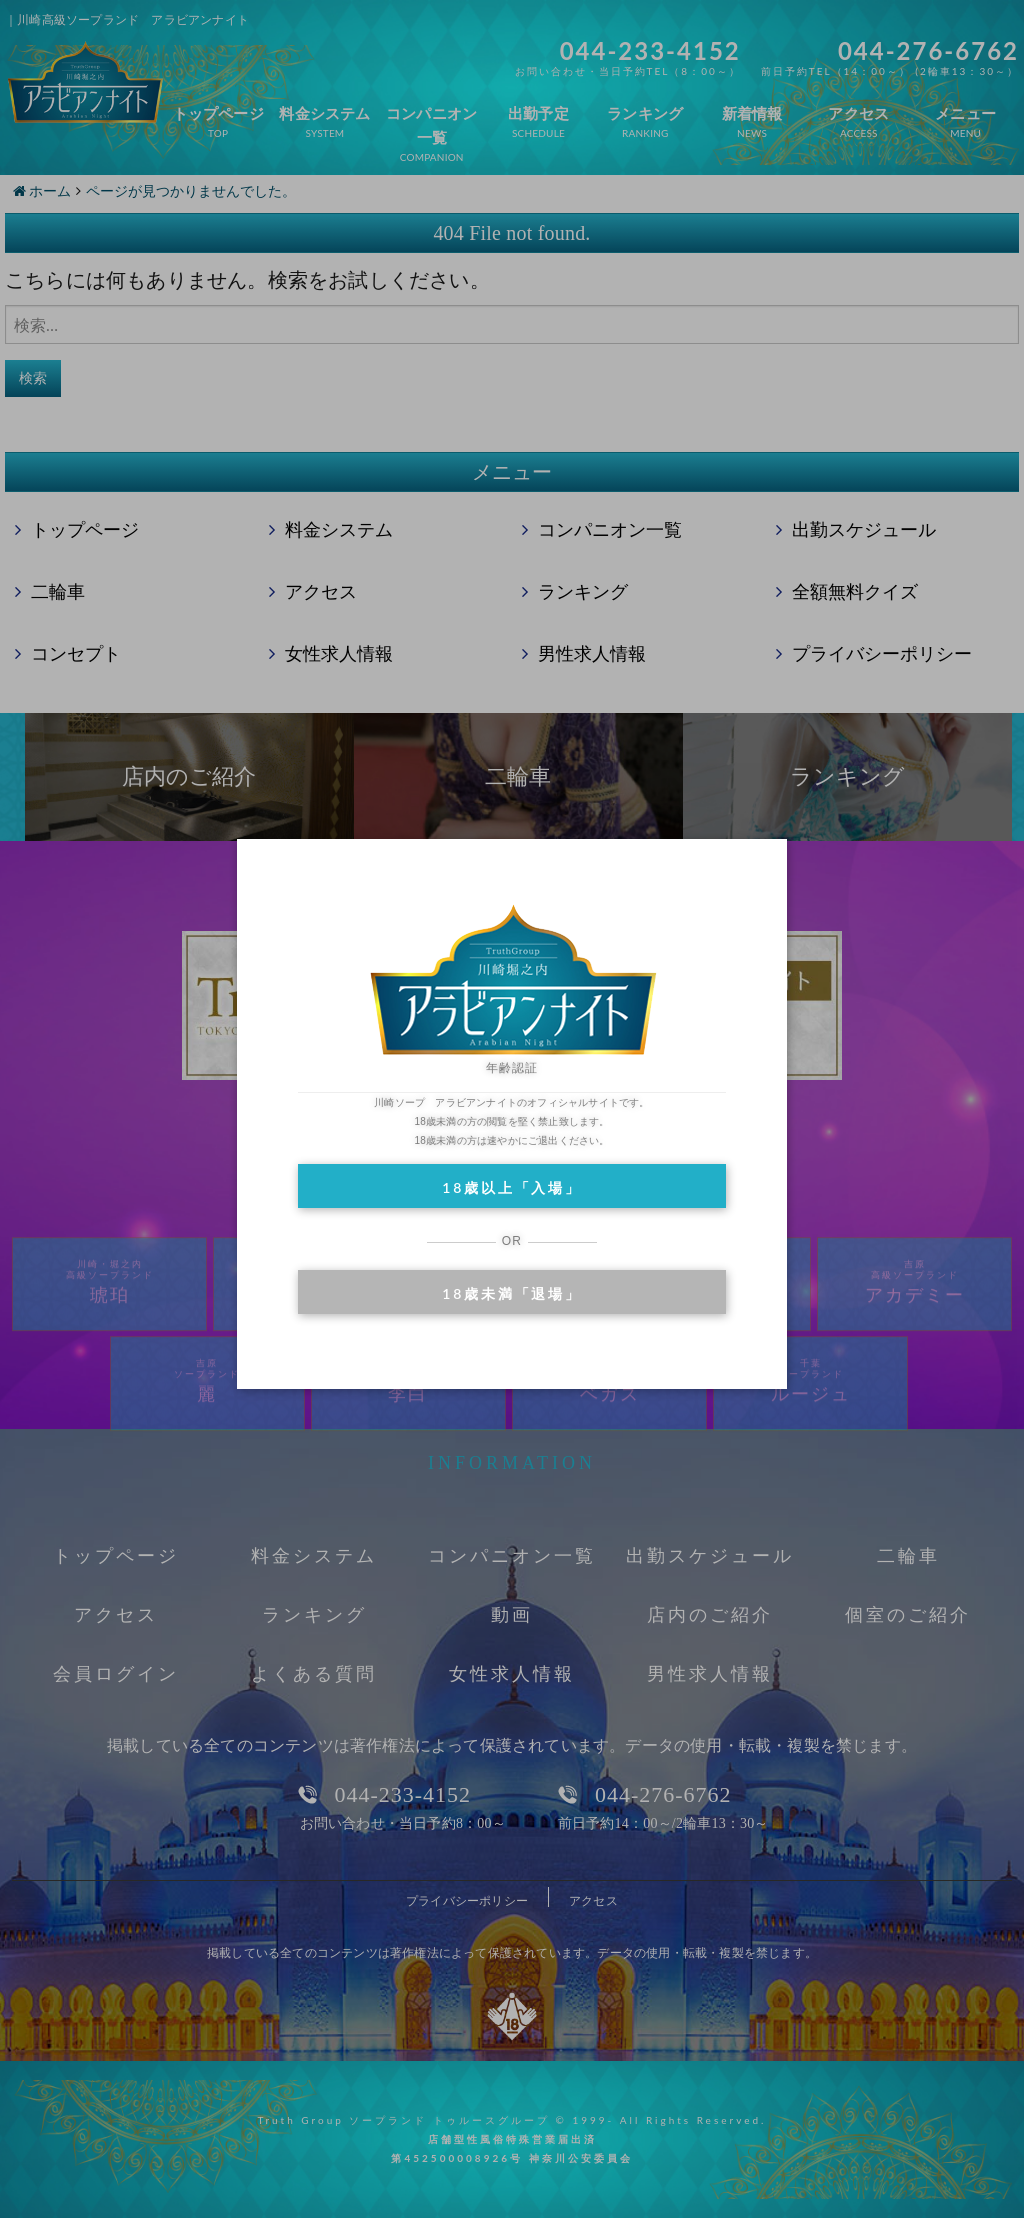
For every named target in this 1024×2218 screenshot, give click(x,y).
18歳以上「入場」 (511, 1187)
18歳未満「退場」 (511, 1293)
